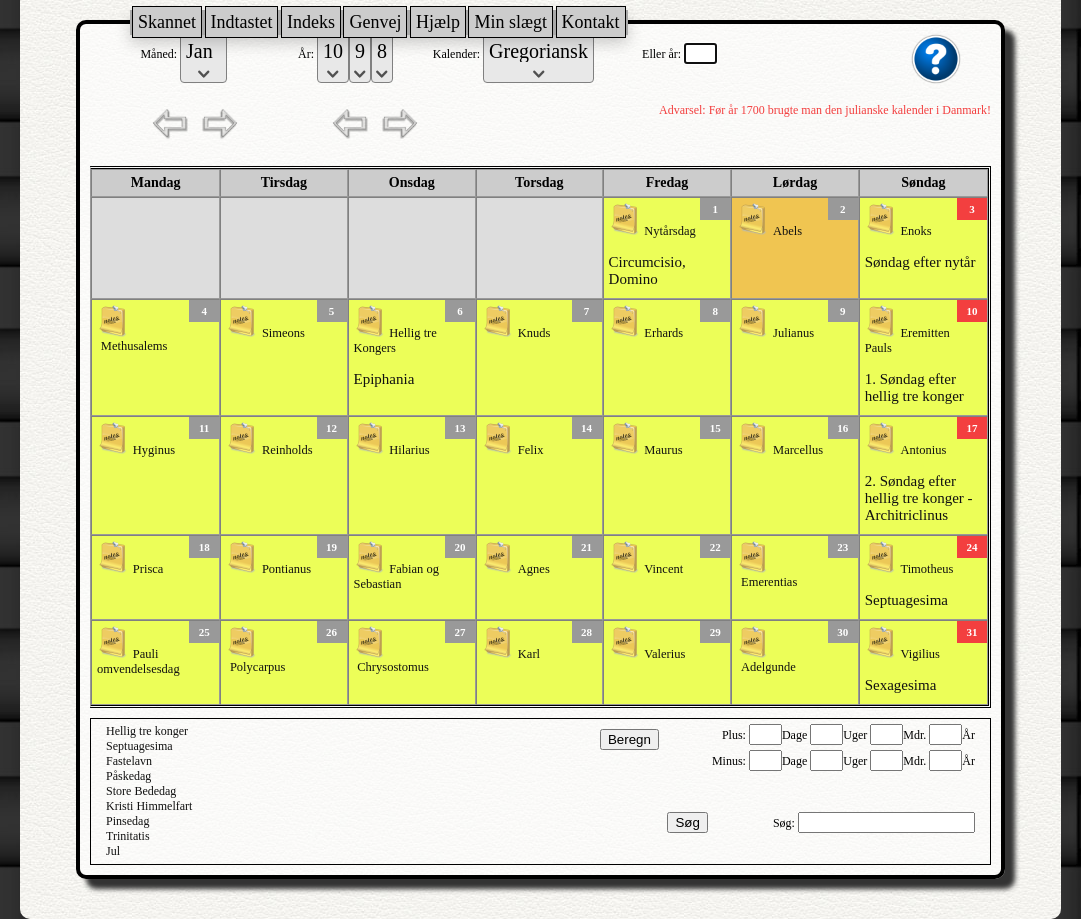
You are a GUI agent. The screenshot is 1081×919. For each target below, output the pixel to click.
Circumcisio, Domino (647, 270)
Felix (531, 450)
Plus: (735, 735)
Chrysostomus (393, 667)
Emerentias (769, 582)
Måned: (160, 54)
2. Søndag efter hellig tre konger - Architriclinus (919, 498)
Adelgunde (768, 667)
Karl (529, 654)
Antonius (923, 450)
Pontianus (286, 569)
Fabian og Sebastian (396, 576)
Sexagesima (901, 685)
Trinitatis (128, 836)
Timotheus (926, 569)
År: (307, 54)
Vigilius (920, 654)
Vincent (663, 569)
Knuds (534, 333)
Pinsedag (127, 821)
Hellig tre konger (147, 731)
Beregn (629, 739)
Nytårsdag (669, 231)
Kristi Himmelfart (149, 806)
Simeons (283, 333)
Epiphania (384, 379)
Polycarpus (258, 667)
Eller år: (663, 54)
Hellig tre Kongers (395, 340)
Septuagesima (906, 600)
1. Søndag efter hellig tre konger (914, 387)
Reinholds (287, 450)
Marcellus (798, 450)
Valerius (664, 654)
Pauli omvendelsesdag (138, 661)
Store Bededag (141, 791)
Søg (687, 822)
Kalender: (458, 54)
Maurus (663, 450)
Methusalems (134, 346)
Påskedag (128, 776)
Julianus (793, 333)
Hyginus (154, 450)
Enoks (915, 231)
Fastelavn (129, 761)
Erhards (663, 333)
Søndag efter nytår (920, 262)
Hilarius (409, 450)
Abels (787, 231)
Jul (113, 851)
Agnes (534, 569)
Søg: (785, 823)
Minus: (730, 761)
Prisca (148, 569)
